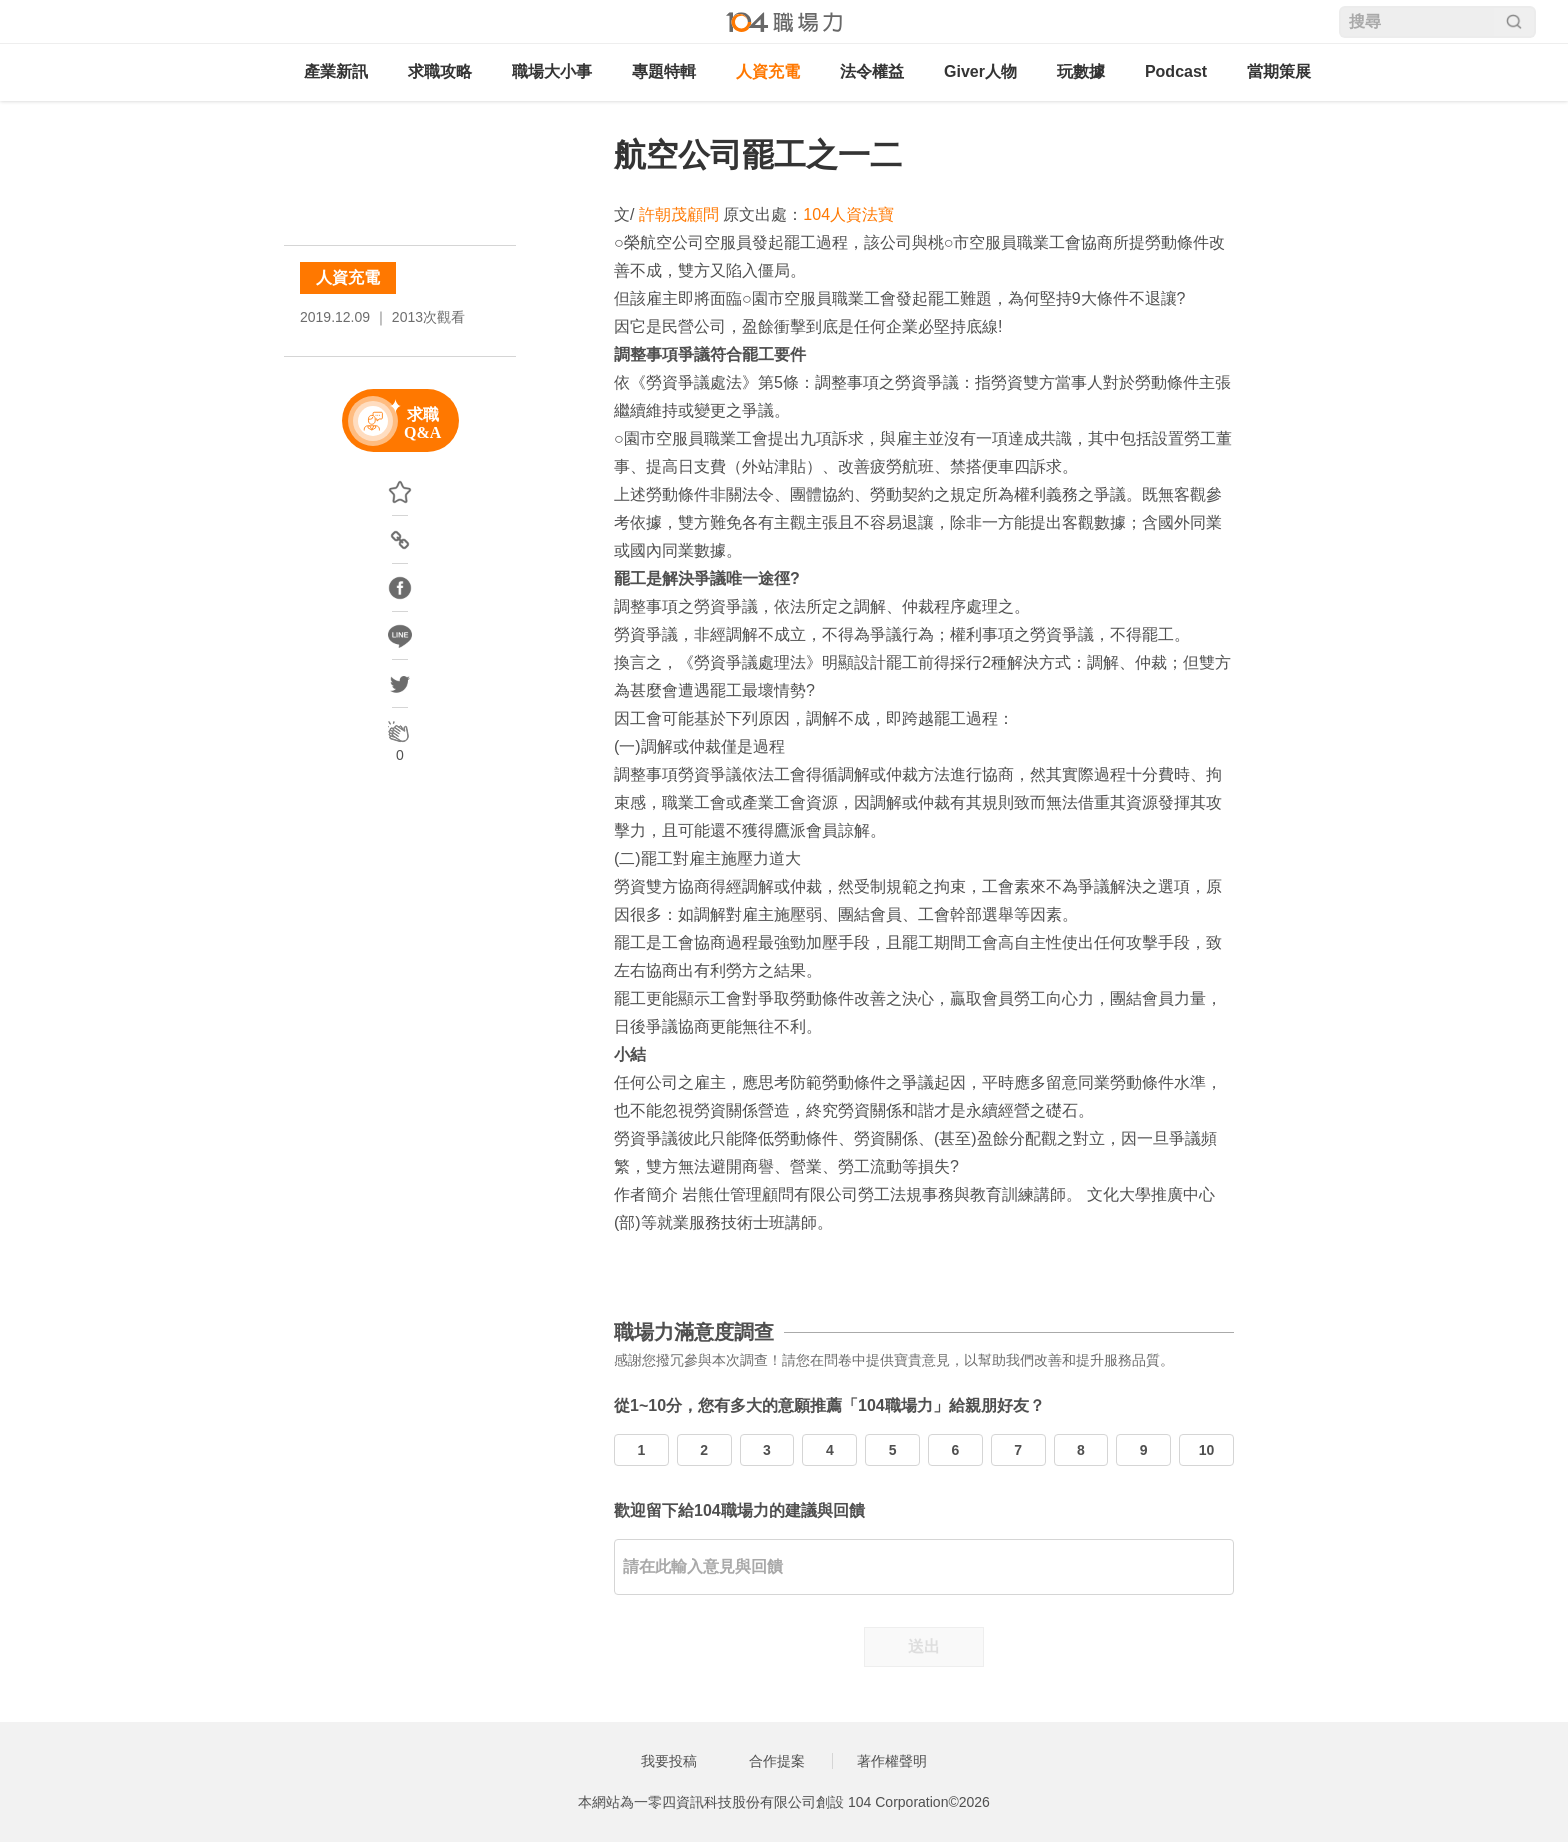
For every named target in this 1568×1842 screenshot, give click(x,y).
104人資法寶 (848, 214)
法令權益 (872, 71)
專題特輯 (664, 71)
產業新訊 (336, 71)
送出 (924, 1646)
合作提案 (777, 1761)
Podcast (1176, 71)
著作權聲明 (892, 1761)
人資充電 (768, 71)
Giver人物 (980, 71)
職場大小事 (552, 71)
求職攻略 (440, 71)
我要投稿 (669, 1761)
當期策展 (1279, 71)
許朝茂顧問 (679, 214)
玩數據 (1081, 71)
